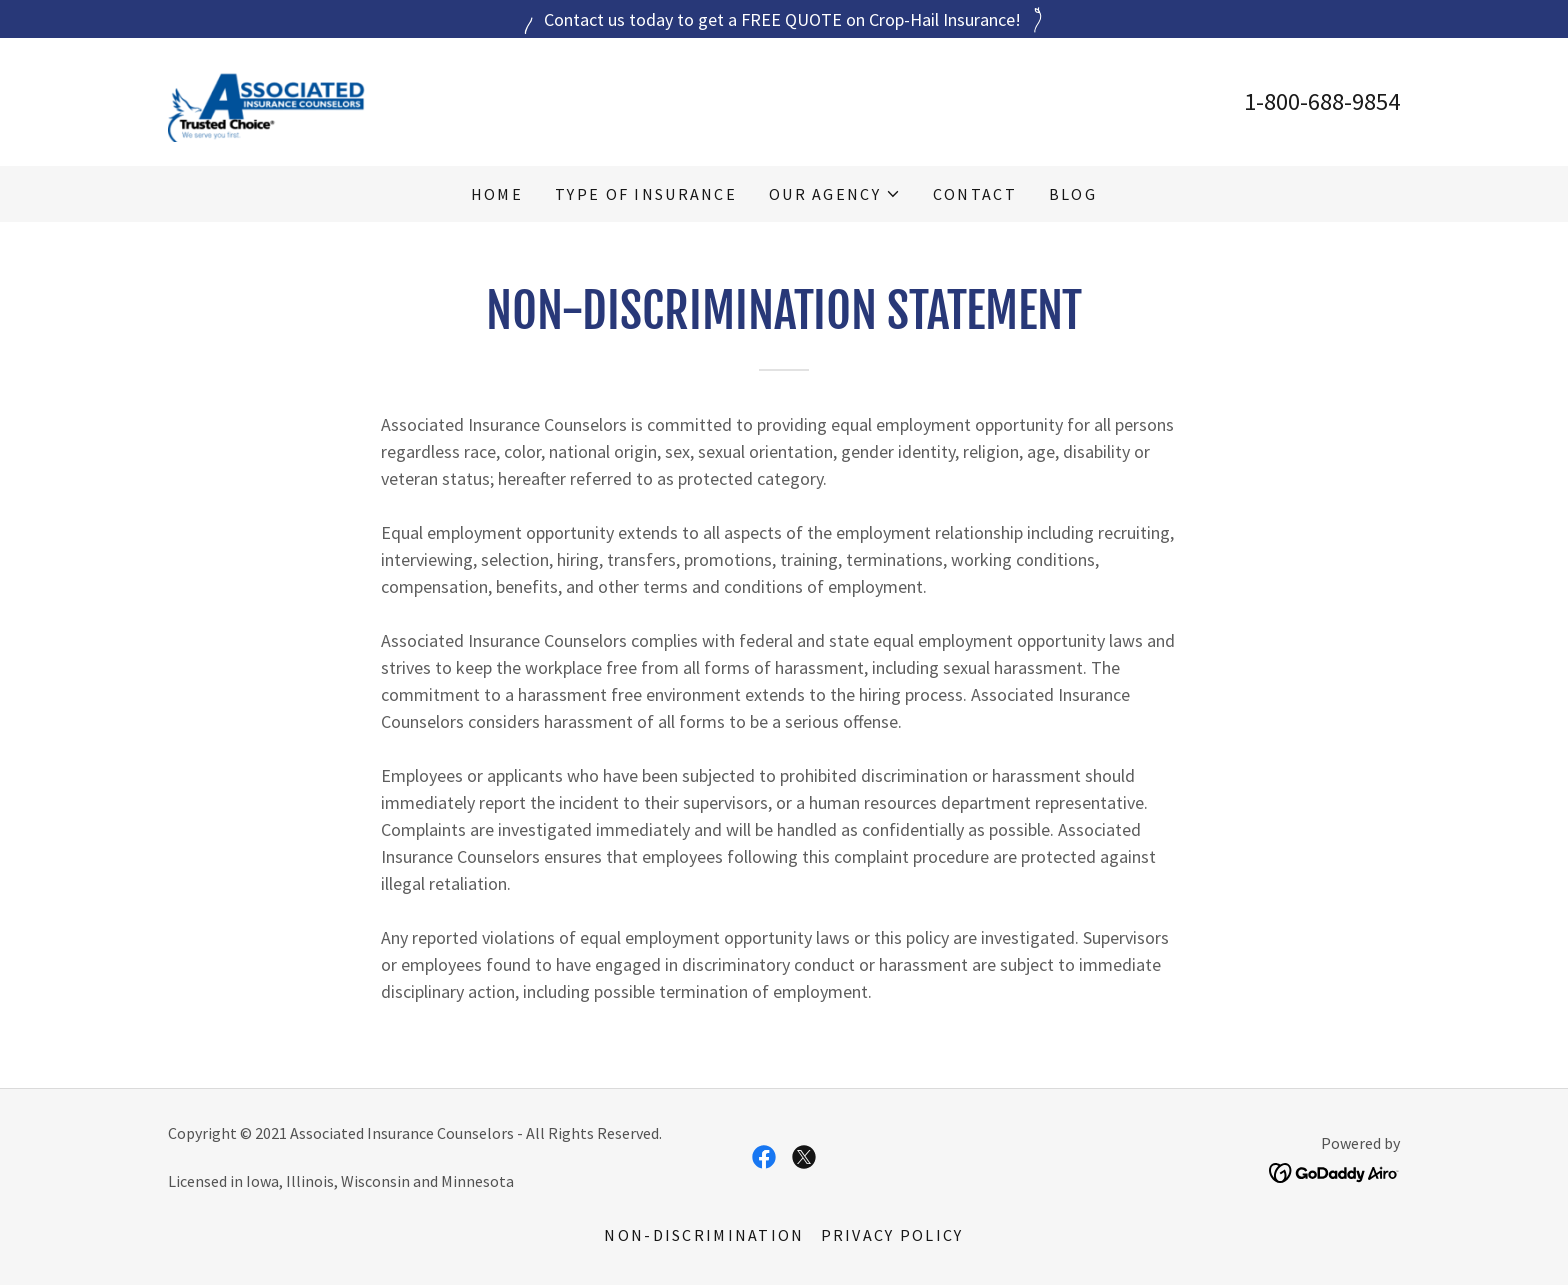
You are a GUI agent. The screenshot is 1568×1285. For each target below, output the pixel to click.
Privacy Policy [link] (892, 1235)
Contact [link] (975, 194)
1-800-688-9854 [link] (1322, 101)
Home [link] (497, 194)
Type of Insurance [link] (646, 194)
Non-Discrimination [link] (704, 1235)
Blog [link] (1073, 194)
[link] (266, 99)
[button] (835, 194)
